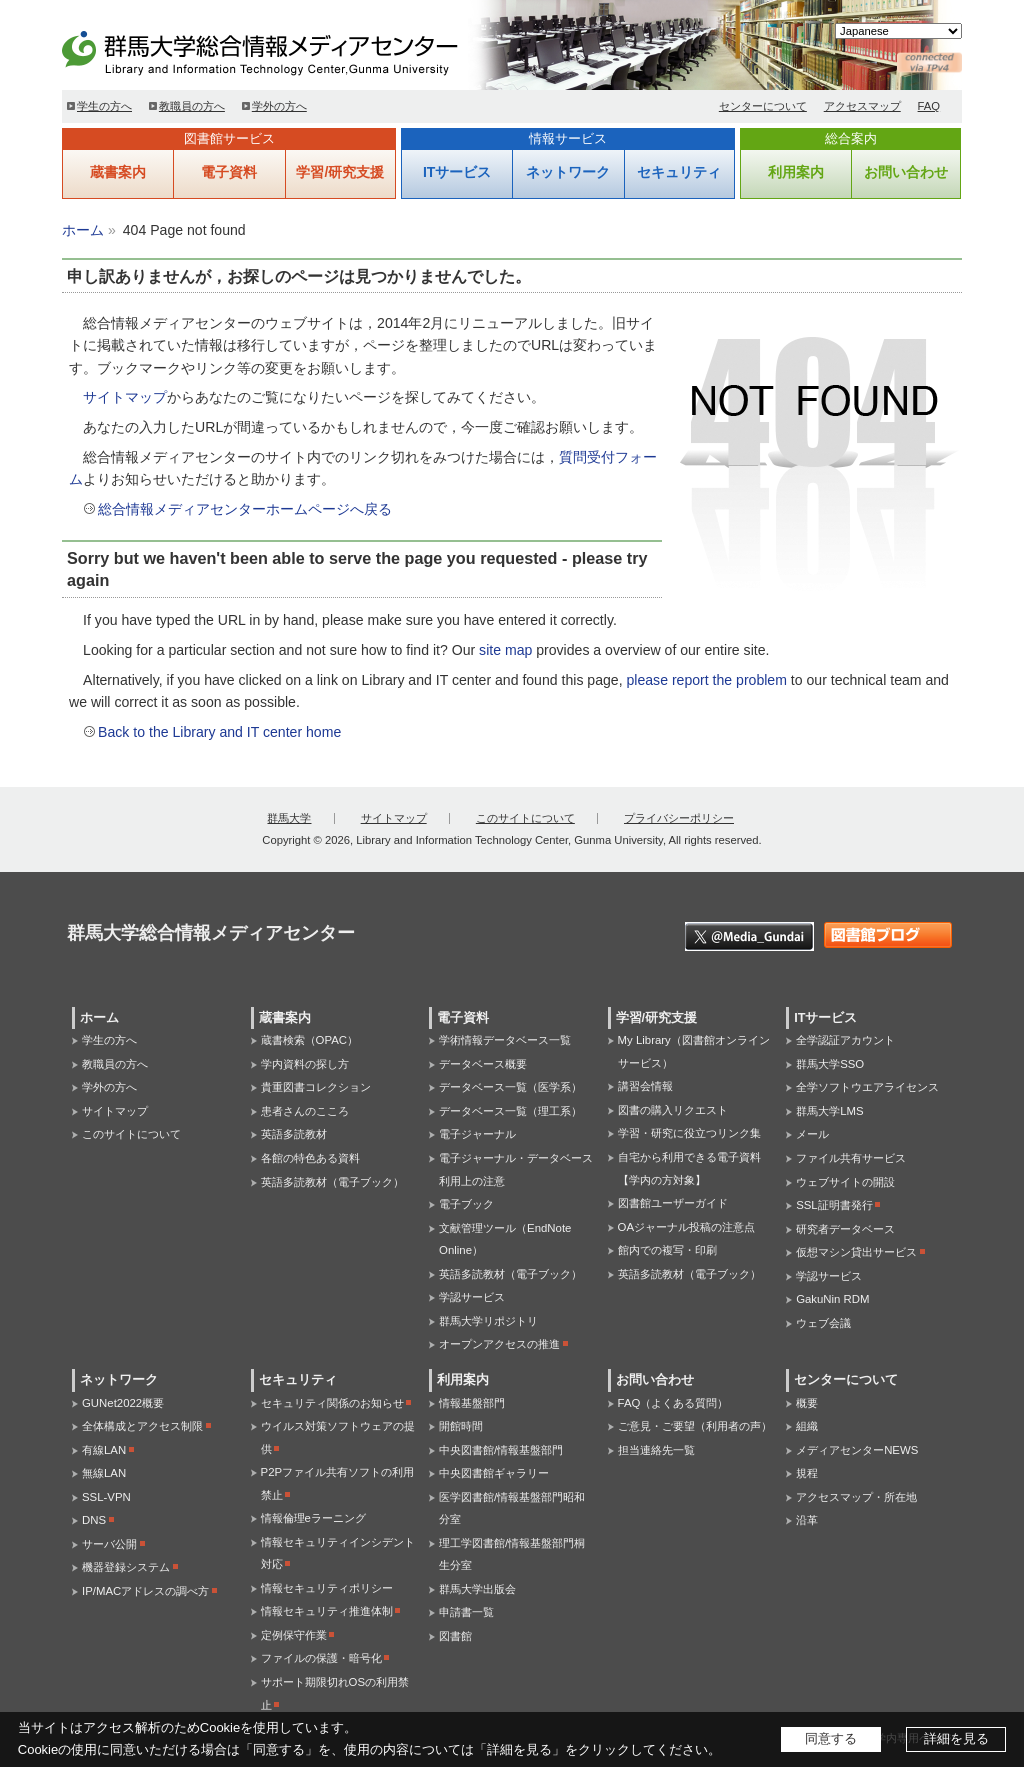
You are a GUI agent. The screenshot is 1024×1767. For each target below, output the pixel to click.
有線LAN (104, 1450)
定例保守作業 (294, 1635)
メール (812, 1134)
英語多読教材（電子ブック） (332, 1182)
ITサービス (457, 172)
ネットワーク (568, 172)
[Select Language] (898, 31)
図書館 (455, 1636)
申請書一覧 (466, 1612)
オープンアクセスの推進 (499, 1344)
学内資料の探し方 (305, 1064)
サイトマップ (125, 397)
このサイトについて (525, 818)
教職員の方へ (192, 106)
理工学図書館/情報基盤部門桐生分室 (512, 1554)
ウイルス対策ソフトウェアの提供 (338, 1437)
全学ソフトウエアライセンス (867, 1087)
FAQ (929, 106)
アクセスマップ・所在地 (856, 1497)
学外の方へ (279, 106)
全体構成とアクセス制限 (142, 1426)
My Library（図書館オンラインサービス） (694, 1051)
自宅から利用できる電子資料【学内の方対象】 (689, 1168)
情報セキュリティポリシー (327, 1588)
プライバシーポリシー (679, 818)
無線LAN (104, 1473)
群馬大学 (289, 818)
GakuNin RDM (832, 1299)
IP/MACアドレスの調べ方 (145, 1591)
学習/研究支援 (340, 172)
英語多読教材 (294, 1134)
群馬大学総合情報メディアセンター (292, 50)
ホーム (83, 230)
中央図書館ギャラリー (494, 1473)
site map (505, 650)
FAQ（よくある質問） (673, 1403)
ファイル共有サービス (851, 1158)
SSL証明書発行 (834, 1205)
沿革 (807, 1520)
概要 (807, 1403)
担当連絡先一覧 (656, 1450)
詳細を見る (956, 1738)
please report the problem (706, 680)
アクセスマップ (862, 106)
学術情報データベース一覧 (505, 1040)
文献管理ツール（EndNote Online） (505, 1239)
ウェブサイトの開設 (845, 1182)
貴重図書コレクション (316, 1087)
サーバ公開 (109, 1544)
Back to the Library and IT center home (219, 732)
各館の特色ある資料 (310, 1158)
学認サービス (472, 1297)
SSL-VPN (106, 1497)
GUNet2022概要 (123, 1403)
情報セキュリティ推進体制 (327, 1611)
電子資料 (229, 172)
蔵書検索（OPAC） (309, 1040)
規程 (807, 1473)
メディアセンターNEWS (857, 1450)
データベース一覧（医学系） (510, 1087)
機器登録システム (126, 1567)
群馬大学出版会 (477, 1589)
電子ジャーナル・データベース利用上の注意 (516, 1169)
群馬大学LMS (829, 1111)
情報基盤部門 (472, 1403)
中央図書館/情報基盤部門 (501, 1450)
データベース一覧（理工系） (510, 1111)
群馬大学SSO (830, 1064)
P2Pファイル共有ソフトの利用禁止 (338, 1483)
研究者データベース (845, 1229)
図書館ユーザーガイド (673, 1203)
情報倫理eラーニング (313, 1518)
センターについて (763, 106)
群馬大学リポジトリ (488, 1321)
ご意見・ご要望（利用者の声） (695, 1426)
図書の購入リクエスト (673, 1110)
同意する (831, 1738)
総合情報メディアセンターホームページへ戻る (245, 509)
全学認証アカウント (845, 1040)
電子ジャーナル (477, 1134)
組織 (807, 1426)
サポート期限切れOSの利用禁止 (335, 1693)
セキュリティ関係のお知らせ (332, 1403)
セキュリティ (679, 172)
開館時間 (461, 1426)
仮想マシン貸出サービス (856, 1252)
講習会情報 (645, 1086)
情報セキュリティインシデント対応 (338, 1553)
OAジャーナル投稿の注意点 (686, 1227)
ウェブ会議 (823, 1323)
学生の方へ (104, 106)
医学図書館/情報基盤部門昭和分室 (512, 1508)
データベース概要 (483, 1064)
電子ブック (466, 1204)
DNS (94, 1520)
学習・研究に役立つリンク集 (689, 1133)
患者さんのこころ (305, 1111)
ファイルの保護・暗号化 (321, 1658)
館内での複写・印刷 (667, 1250)
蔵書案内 (118, 172)
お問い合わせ (906, 172)
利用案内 (796, 172)
